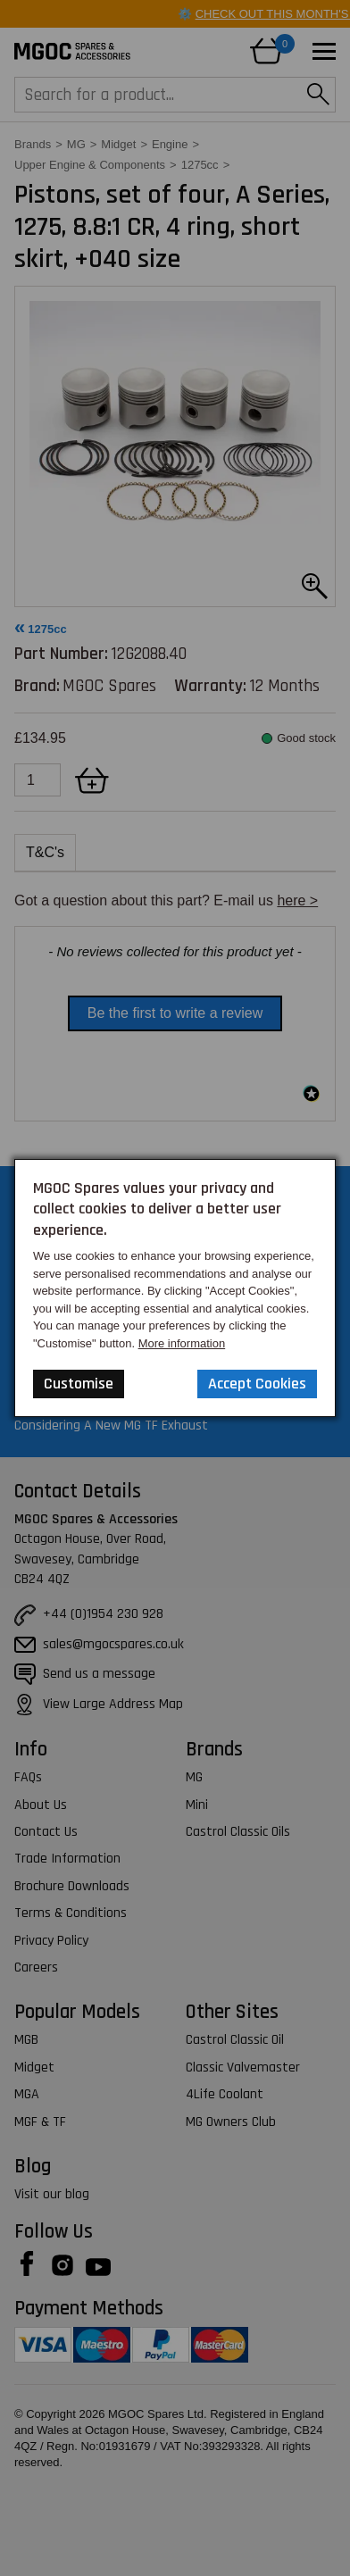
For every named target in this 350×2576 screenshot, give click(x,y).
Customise (78, 1383)
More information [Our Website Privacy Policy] (182, 1343)
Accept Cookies (257, 1383)
